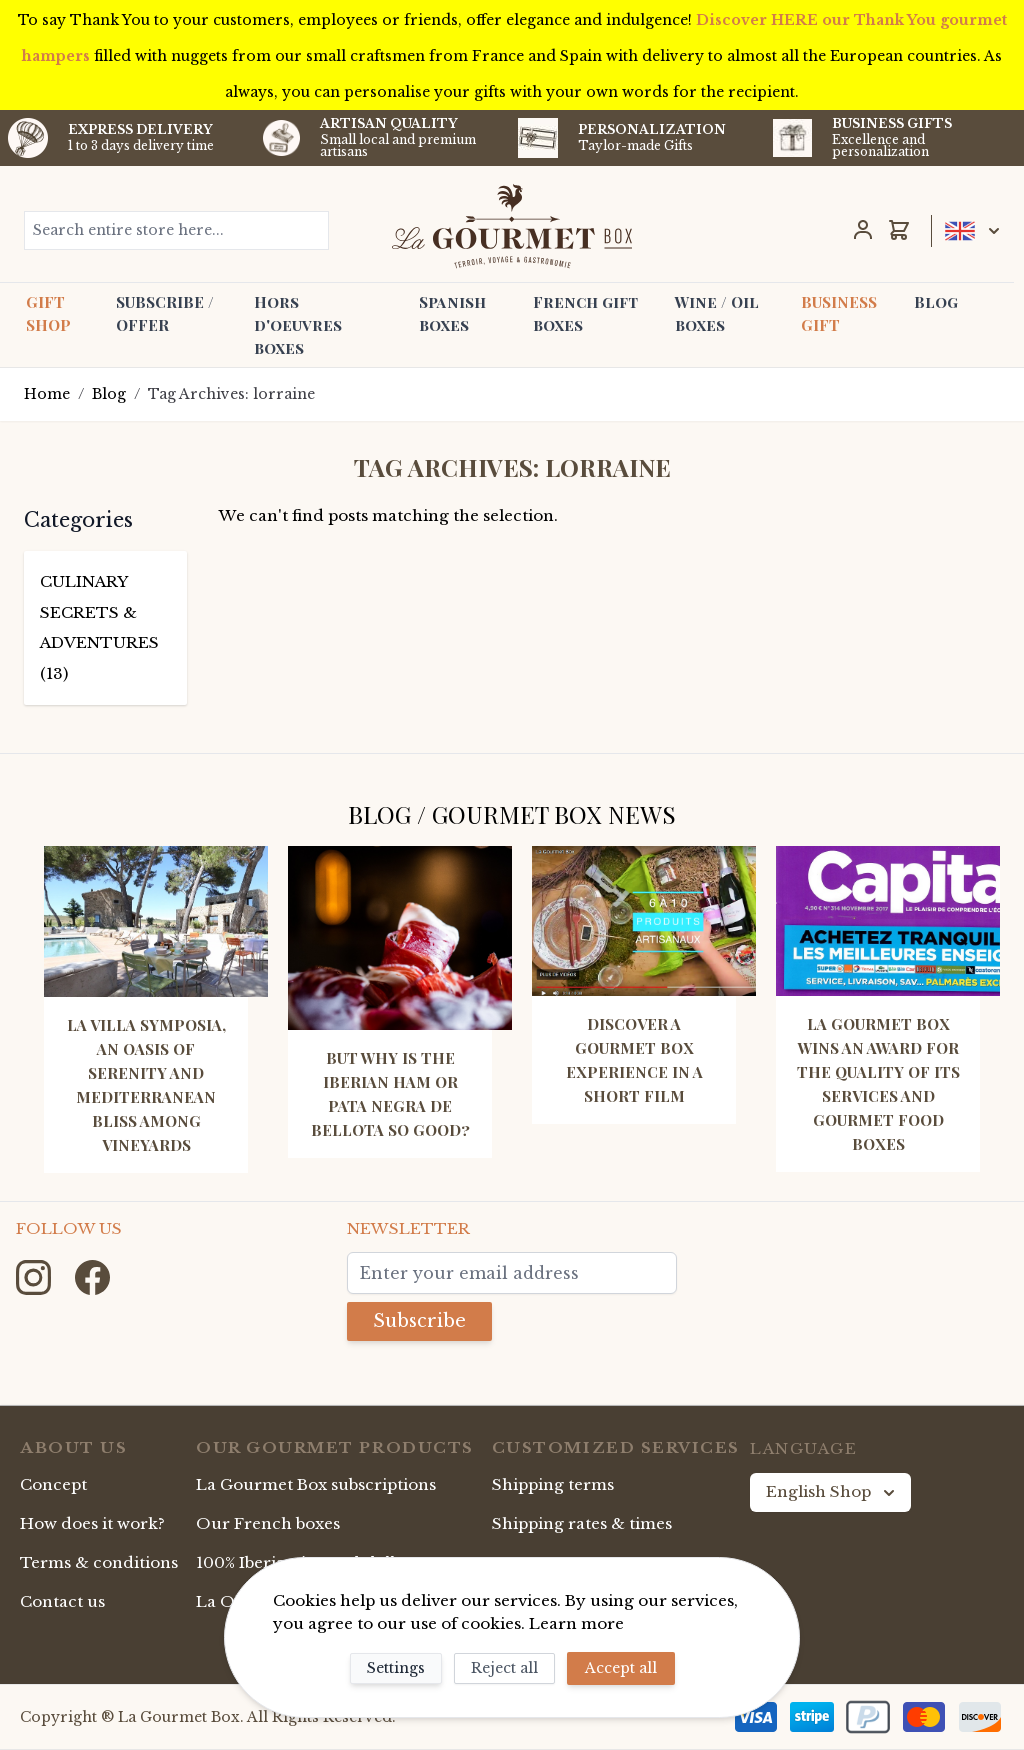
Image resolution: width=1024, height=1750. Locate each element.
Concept (53, 1484)
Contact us (62, 1601)
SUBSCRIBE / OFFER (165, 313)
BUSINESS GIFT (839, 313)
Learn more (576, 1623)
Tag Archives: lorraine (231, 394)
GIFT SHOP (48, 313)
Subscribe (419, 1321)
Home (47, 394)
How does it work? (92, 1523)
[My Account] (863, 230)
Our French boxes (268, 1523)
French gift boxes (585, 313)
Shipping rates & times (582, 1523)
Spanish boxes (452, 313)
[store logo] (511, 226)
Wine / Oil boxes (717, 313)
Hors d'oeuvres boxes (298, 325)
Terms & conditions (99, 1562)
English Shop (832, 1492)
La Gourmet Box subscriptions (316, 1484)
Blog (936, 302)
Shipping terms (553, 1484)
